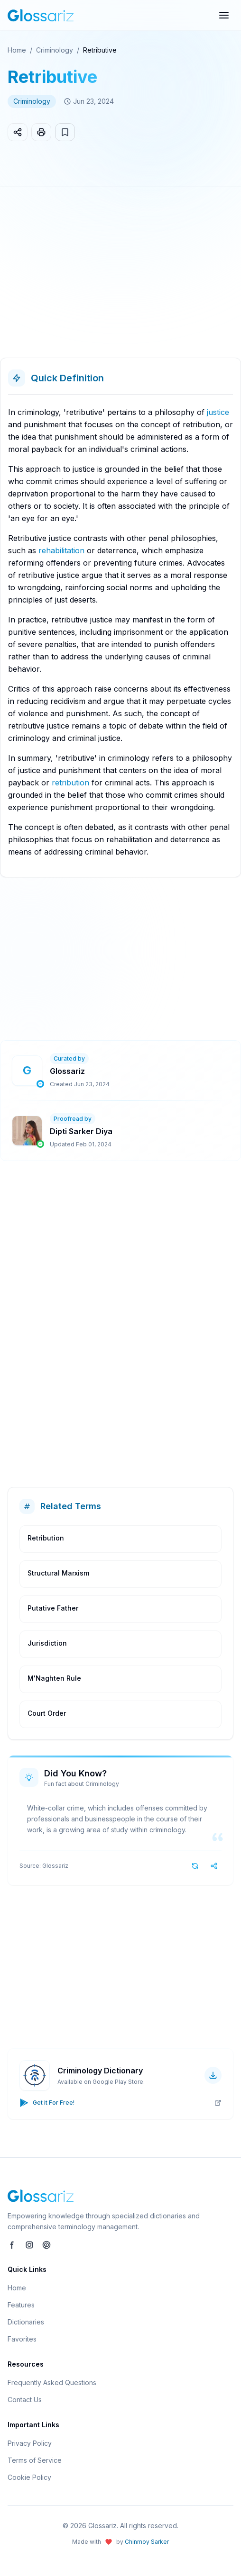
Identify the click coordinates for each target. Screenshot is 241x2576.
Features (21, 2305)
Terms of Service (35, 2460)
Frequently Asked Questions (52, 2382)
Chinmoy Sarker (147, 2541)
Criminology (54, 50)
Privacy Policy (30, 2443)
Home (17, 50)
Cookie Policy (29, 2477)
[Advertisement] (120, 276)
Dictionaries (26, 2322)
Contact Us (25, 2400)
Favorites (22, 2339)
